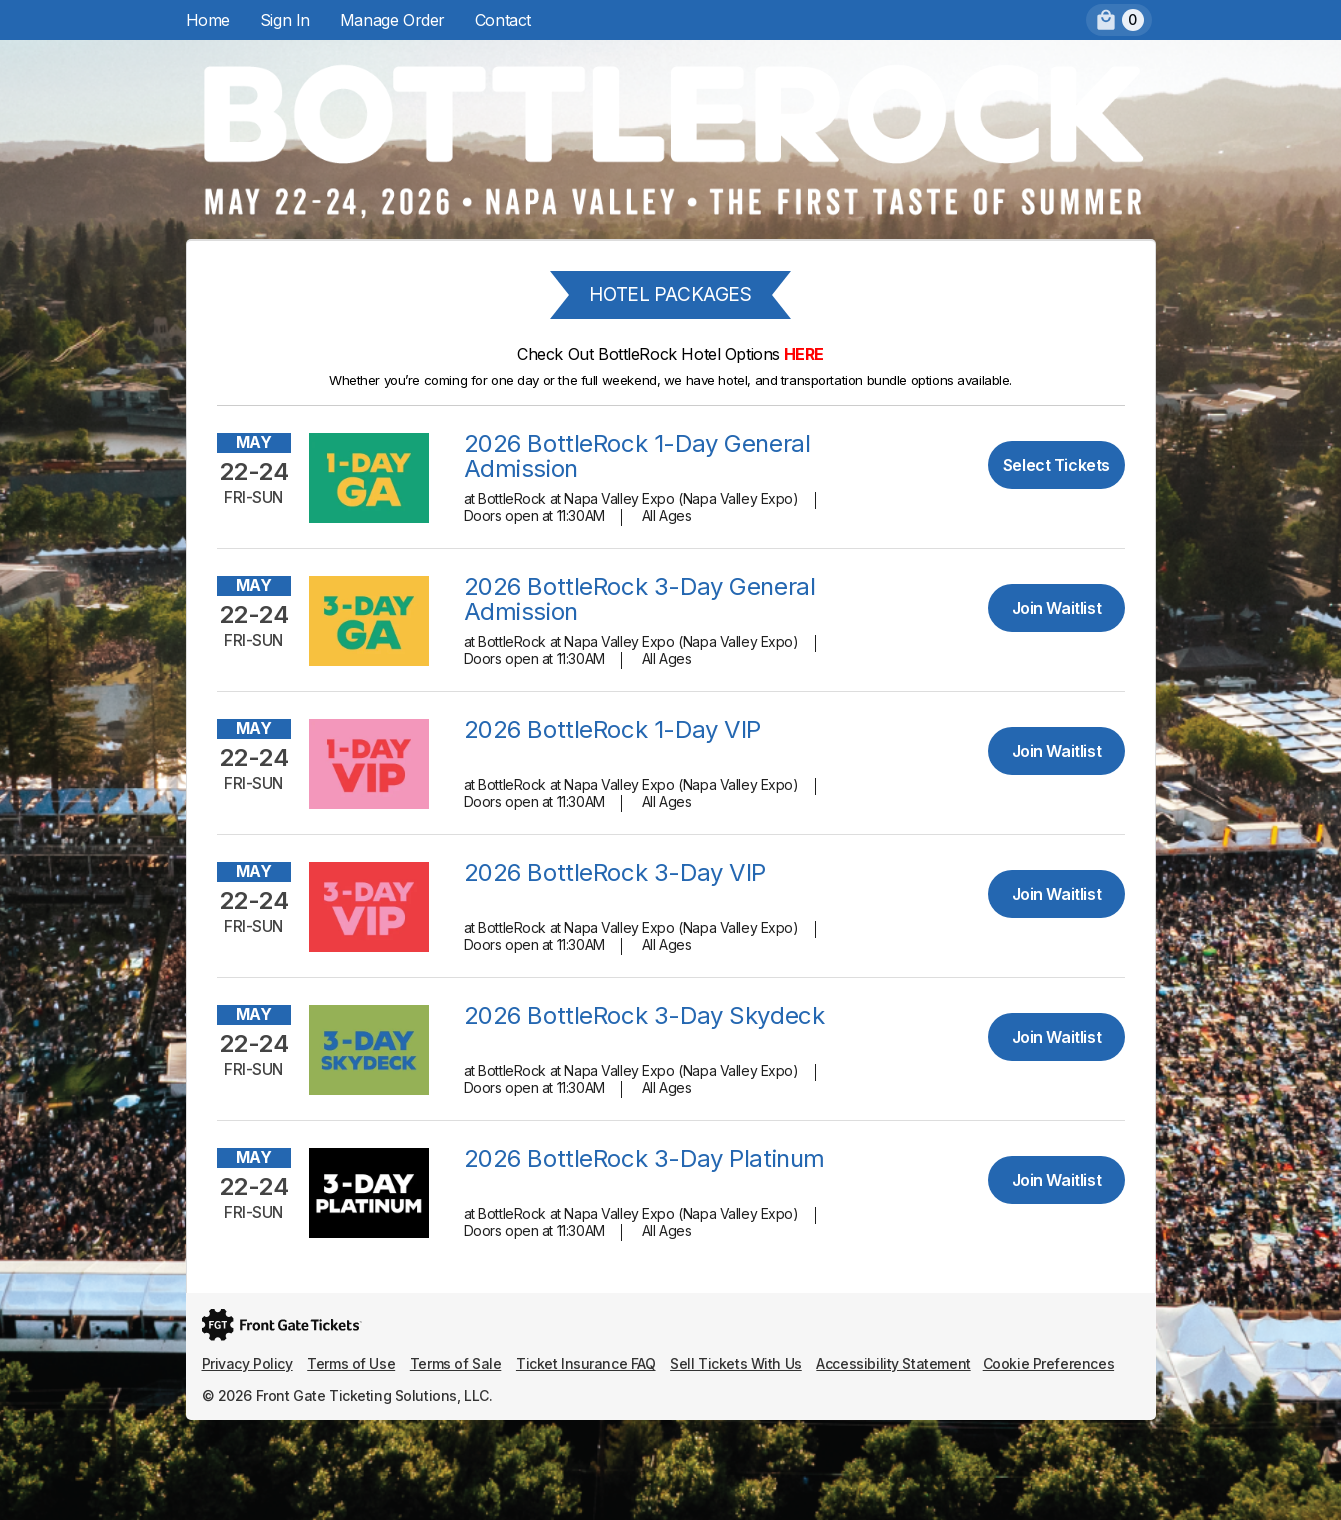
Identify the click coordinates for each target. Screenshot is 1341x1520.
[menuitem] (1119, 20)
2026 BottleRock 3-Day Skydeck (644, 1015)
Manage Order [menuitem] (392, 20)
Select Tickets (1056, 465)
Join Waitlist (1057, 608)
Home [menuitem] (208, 20)
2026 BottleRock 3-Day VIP (615, 872)
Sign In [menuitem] (285, 20)
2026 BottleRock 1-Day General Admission (637, 456)
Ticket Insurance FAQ (586, 1363)
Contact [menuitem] (503, 20)
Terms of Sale (456, 1363)
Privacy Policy (247, 1363)
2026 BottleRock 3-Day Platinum (644, 1158)
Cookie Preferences (1048, 1363)
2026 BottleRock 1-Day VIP (613, 729)
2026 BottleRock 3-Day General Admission (640, 599)
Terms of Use (351, 1363)
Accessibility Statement (893, 1363)
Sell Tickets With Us (736, 1363)
